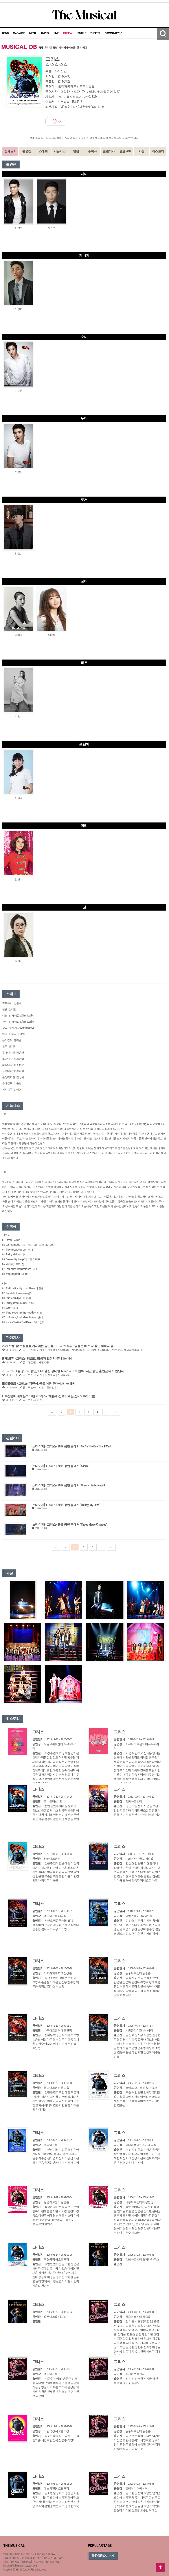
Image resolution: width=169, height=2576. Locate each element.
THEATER (95, 33)
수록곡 (92, 151)
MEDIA (32, 33)
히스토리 (158, 151)
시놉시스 (60, 151)
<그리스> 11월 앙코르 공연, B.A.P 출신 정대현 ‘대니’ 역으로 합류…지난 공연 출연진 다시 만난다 (63, 1371)
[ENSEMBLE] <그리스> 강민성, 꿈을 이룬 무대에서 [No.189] (38, 1383)
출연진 (26, 151)
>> (115, 1412)
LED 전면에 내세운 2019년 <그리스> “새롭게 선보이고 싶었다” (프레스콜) (48, 1396)
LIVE (56, 33)
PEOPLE (81, 33)
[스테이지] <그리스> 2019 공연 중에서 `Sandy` (60, 1466)
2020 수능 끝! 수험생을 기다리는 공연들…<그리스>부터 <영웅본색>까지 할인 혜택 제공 (57, 1346)
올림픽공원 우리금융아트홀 (76, 86)
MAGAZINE (19, 33)
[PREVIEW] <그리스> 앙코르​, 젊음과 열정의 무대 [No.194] (37, 1358)
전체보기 (10, 151)
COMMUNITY (113, 33)
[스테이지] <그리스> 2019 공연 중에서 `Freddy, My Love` (66, 1505)
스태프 (43, 151)
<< (52, 1412)
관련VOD (125, 151)
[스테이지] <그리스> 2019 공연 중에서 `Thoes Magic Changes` (69, 1524)
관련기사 (109, 151)
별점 (76, 151)
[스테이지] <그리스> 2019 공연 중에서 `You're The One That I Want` (72, 1446)
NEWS (5, 33)
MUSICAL (68, 33)
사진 (142, 151)
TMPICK (45, 33)
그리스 (38, 1732)
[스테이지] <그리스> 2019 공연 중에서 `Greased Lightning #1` (69, 1485)
